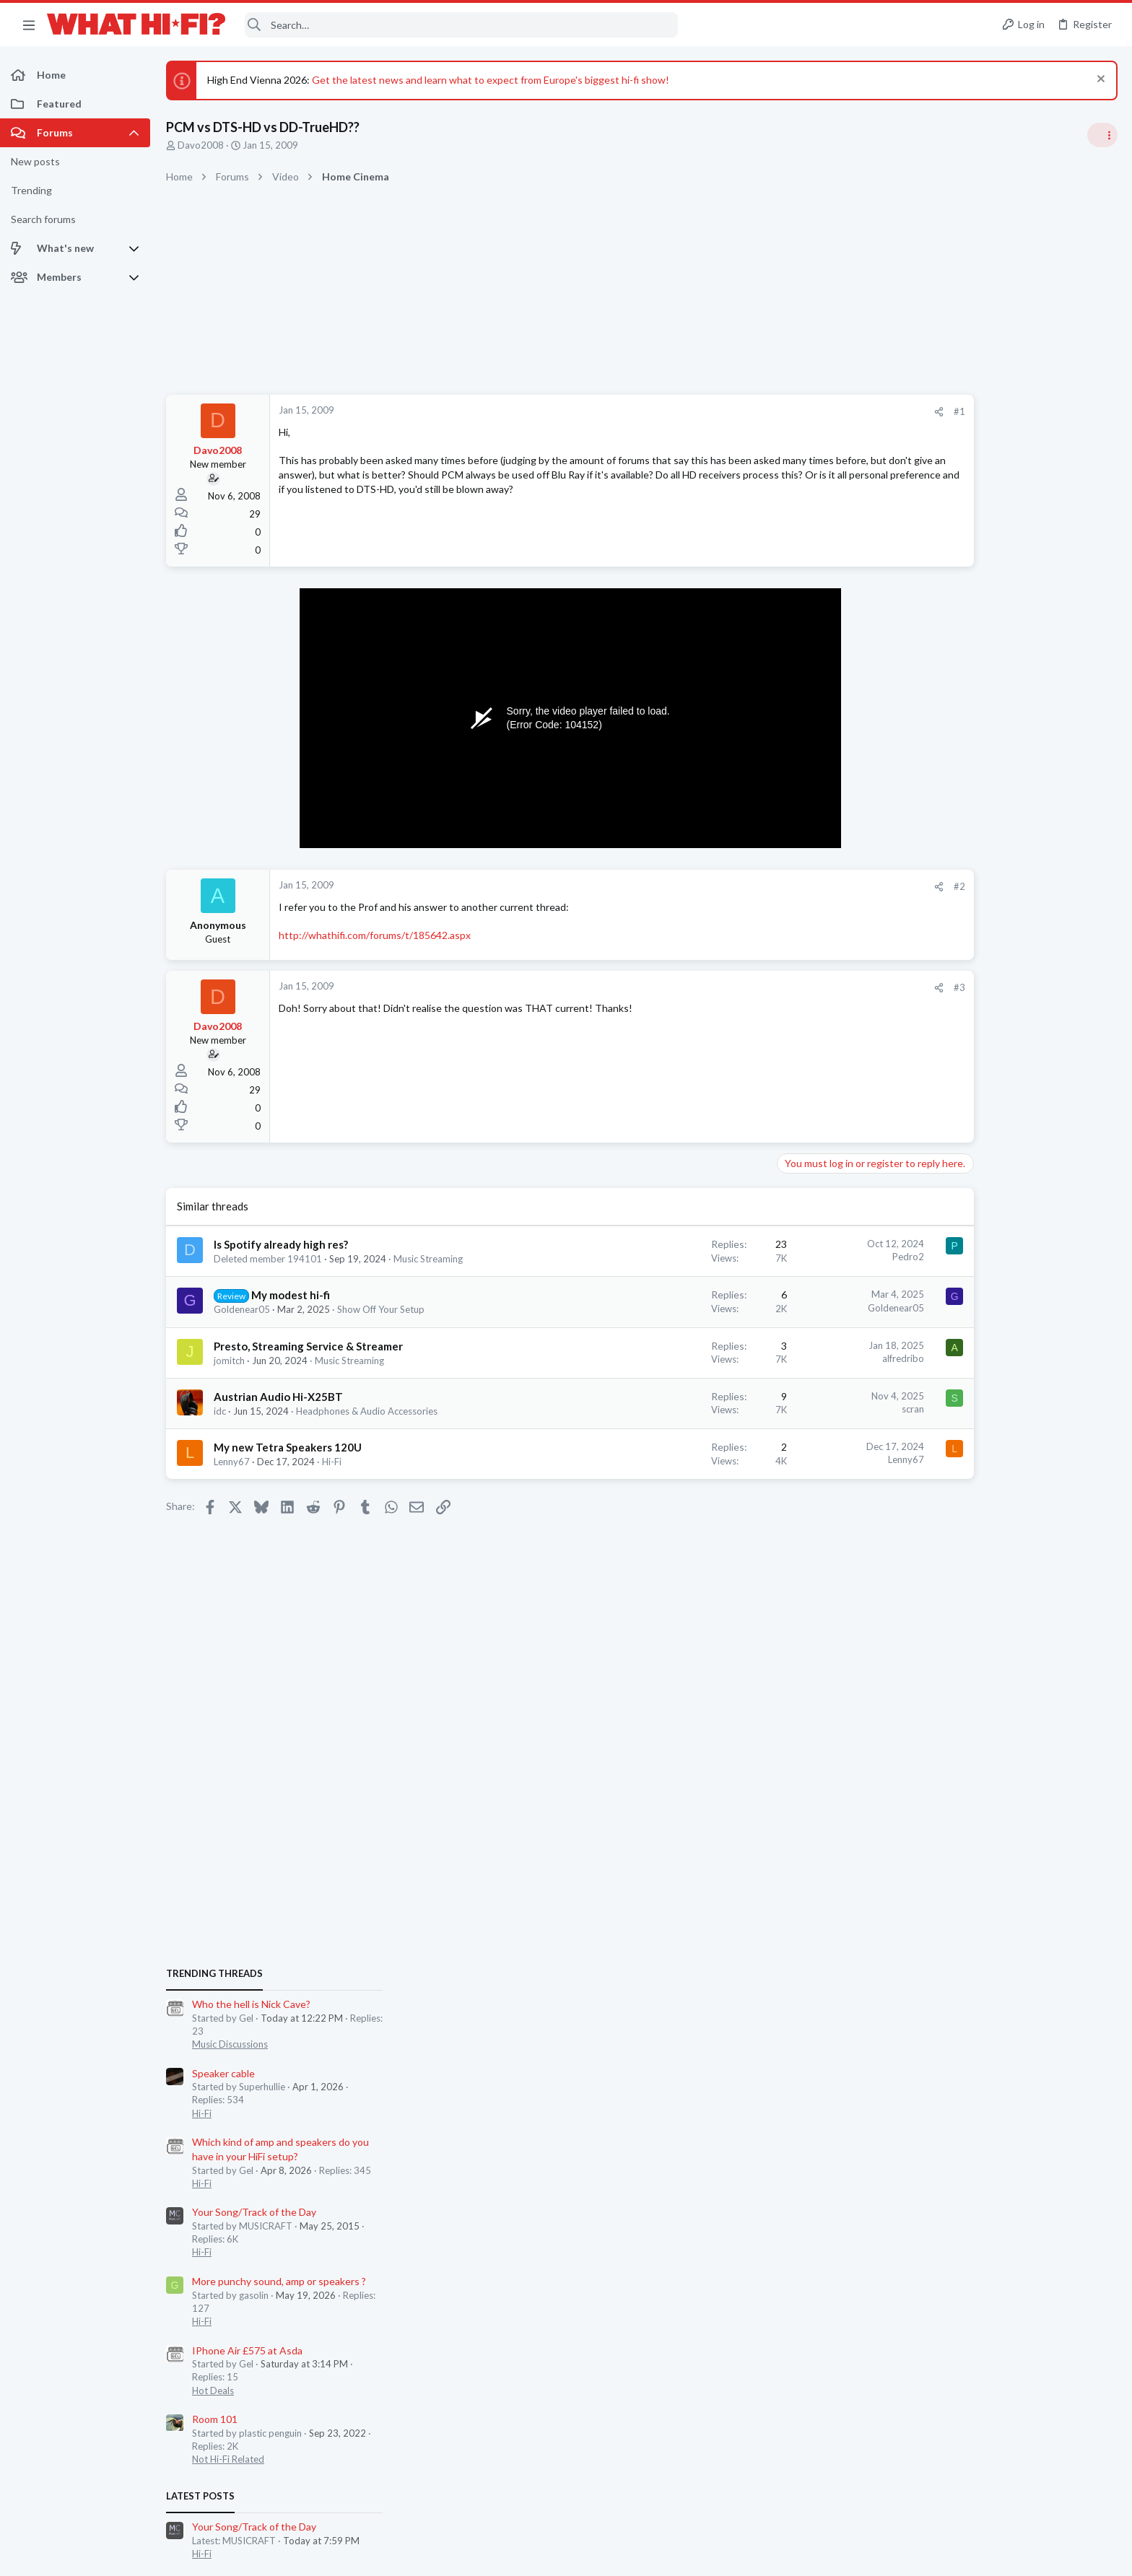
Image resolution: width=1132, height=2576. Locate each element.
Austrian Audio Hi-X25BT (278, 1396)
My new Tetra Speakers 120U (288, 1447)
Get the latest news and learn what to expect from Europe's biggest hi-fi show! (490, 80)
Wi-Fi (938, 1583)
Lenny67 (232, 1461)
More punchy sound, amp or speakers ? (1014, 1143)
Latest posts (935, 1357)
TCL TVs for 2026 (967, 1738)
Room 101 (949, 1281)
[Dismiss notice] (1099, 80)
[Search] (461, 25)
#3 (872, 987)
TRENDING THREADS (949, 835)
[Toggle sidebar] (1102, 135)
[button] (28, 24)
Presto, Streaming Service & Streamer (308, 1346)
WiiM (938, 1556)
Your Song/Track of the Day (989, 1073)
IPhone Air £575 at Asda (982, 1211)
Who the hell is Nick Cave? (986, 866)
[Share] (851, 412)
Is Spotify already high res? (281, 1244)
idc (220, 1411)
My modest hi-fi (290, 1294)
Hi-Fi (331, 1461)
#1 (872, 411)
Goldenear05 (242, 1309)
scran (825, 1409)
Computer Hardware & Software (995, 1708)
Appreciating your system (985, 1500)
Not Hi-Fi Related (963, 1321)
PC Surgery (952, 1682)
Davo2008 (201, 145)
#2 (872, 886)
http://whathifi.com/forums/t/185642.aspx (375, 935)
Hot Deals (948, 1251)
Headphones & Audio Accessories (366, 1411)
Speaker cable (958, 934)
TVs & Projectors (962, 1765)
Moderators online (953, 1801)
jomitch (229, 1360)
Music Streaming (428, 1259)
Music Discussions (965, 906)
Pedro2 (821, 1256)
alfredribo (816, 1358)
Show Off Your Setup (381, 1309)
